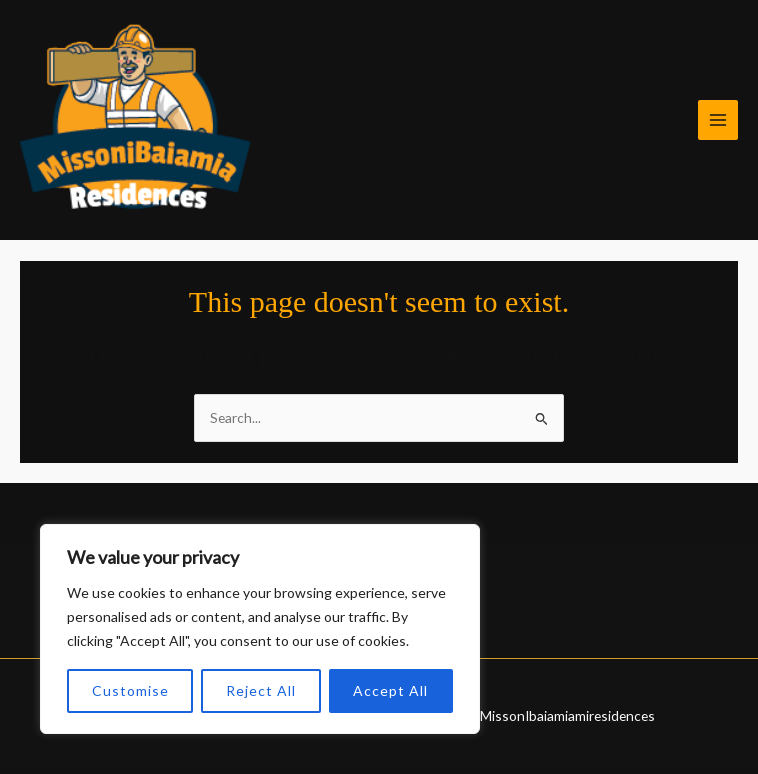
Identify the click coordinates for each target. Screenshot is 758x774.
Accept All (390, 690)
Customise (130, 690)
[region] (260, 629)
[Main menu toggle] (718, 120)
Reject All (261, 690)
